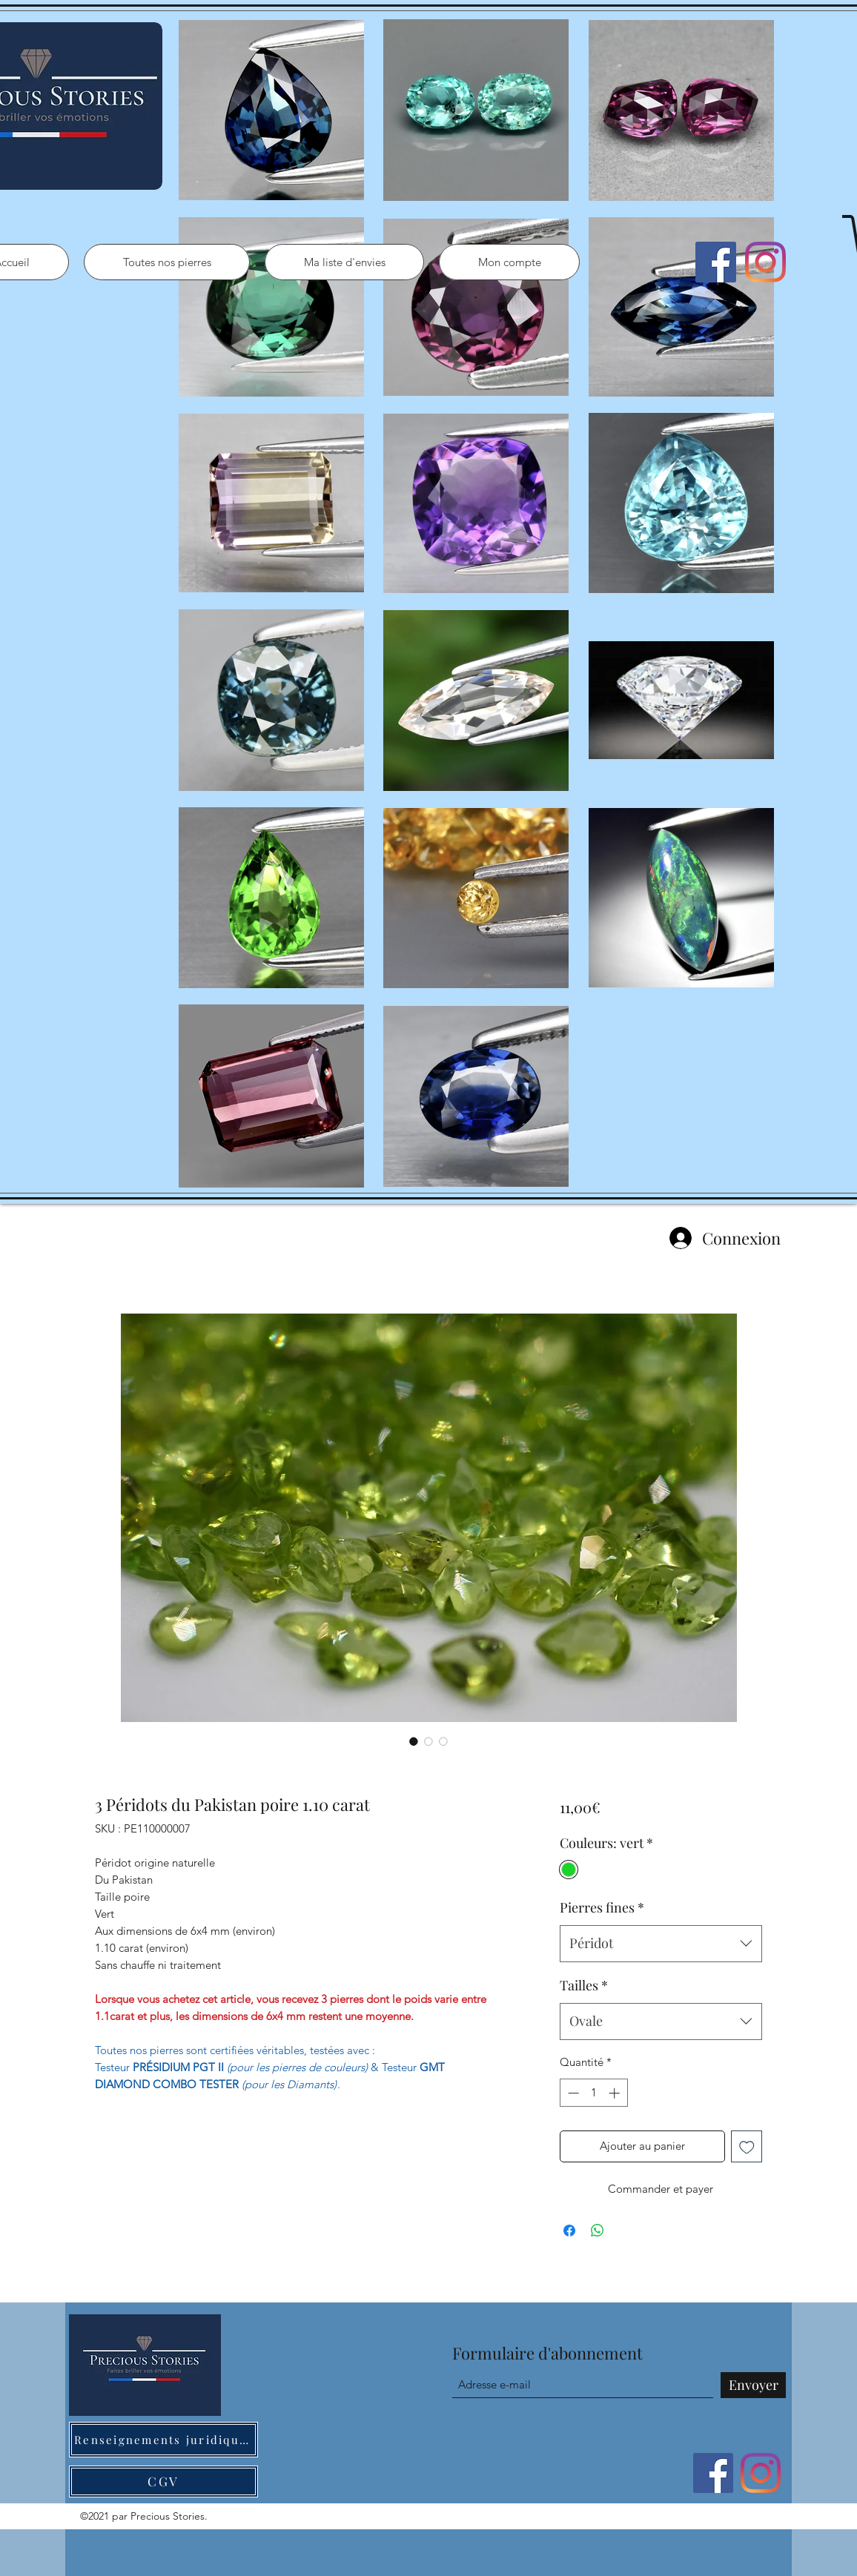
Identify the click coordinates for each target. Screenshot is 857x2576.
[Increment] (616, 2093)
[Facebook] (715, 262)
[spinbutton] (593, 2093)
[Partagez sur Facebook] (569, 2230)
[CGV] (163, 2481)
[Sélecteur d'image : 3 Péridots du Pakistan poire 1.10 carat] (413, 1741)
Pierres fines (602, 1907)
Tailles (584, 1985)
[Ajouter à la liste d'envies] (747, 2146)
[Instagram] (765, 262)
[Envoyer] (753, 2385)
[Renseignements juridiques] (163, 2439)
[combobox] (661, 1943)
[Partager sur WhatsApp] (597, 2230)
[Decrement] (572, 2093)
